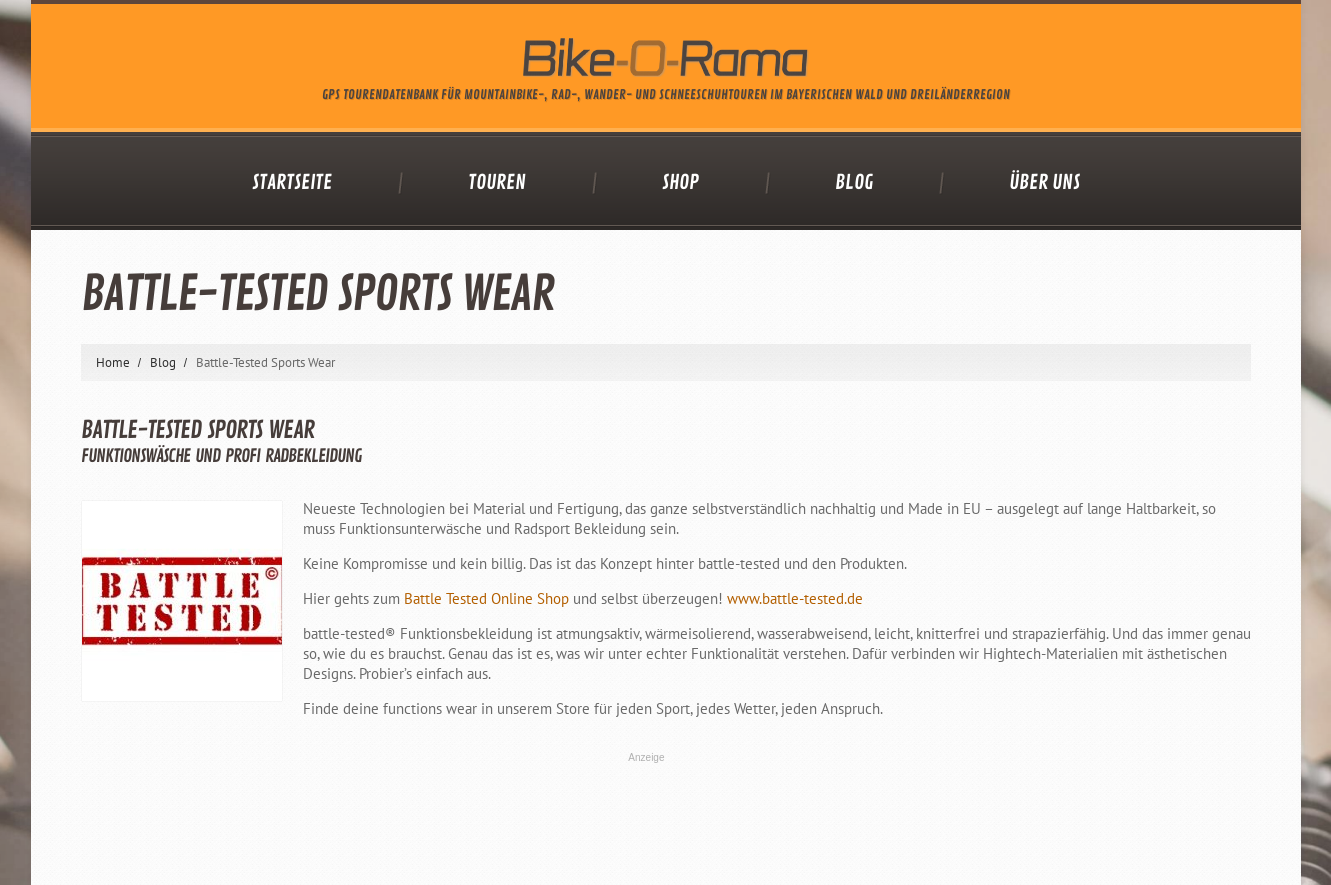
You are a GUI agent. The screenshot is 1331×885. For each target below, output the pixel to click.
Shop (680, 183)
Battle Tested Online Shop (486, 598)
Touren (497, 183)
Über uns (1044, 183)
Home (113, 362)
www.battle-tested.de (795, 598)
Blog (854, 183)
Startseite (292, 183)
